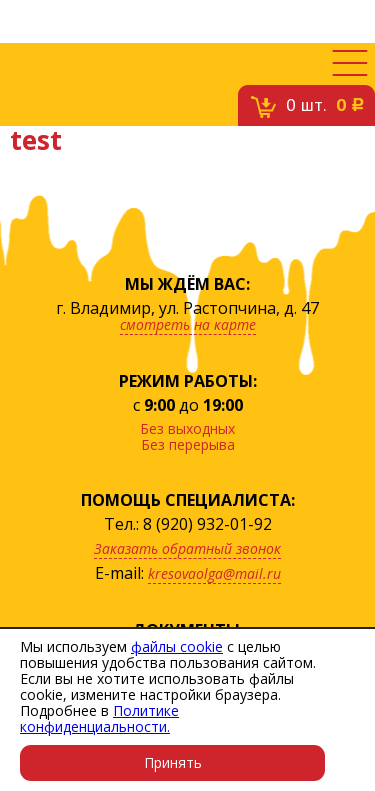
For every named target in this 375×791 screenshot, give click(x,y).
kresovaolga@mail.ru (214, 573)
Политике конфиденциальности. (99, 718)
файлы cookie (177, 646)
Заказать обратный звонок (187, 548)
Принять (173, 762)
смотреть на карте (188, 324)
